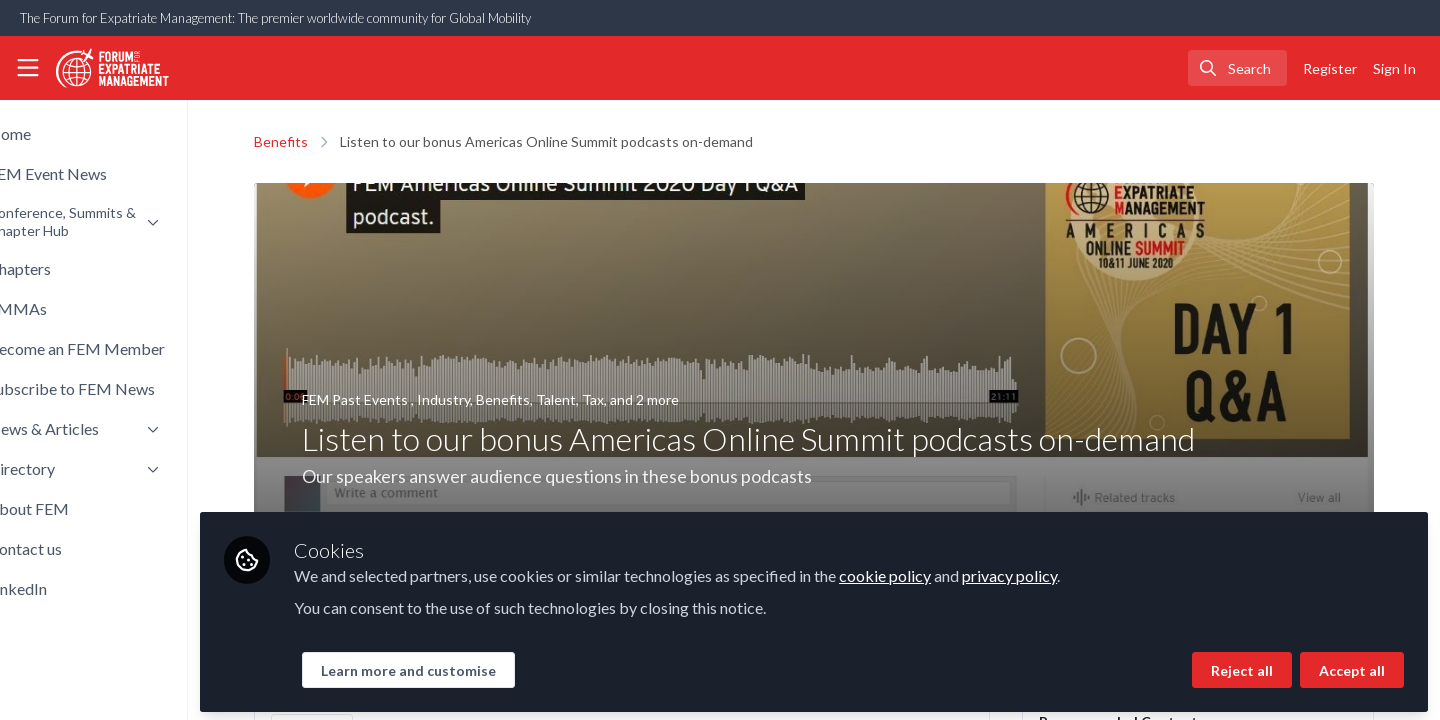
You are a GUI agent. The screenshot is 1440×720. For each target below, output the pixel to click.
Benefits (315, 141)
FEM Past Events (390, 399)
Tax (627, 399)
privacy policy (1077, 571)
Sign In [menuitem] (1394, 68)
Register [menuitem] (1330, 68)
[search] (1237, 68)
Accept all (1352, 666)
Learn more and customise (476, 666)
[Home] (113, 68)
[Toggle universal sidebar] (28, 68)
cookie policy (953, 571)
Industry (477, 399)
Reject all (1242, 666)
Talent (590, 399)
